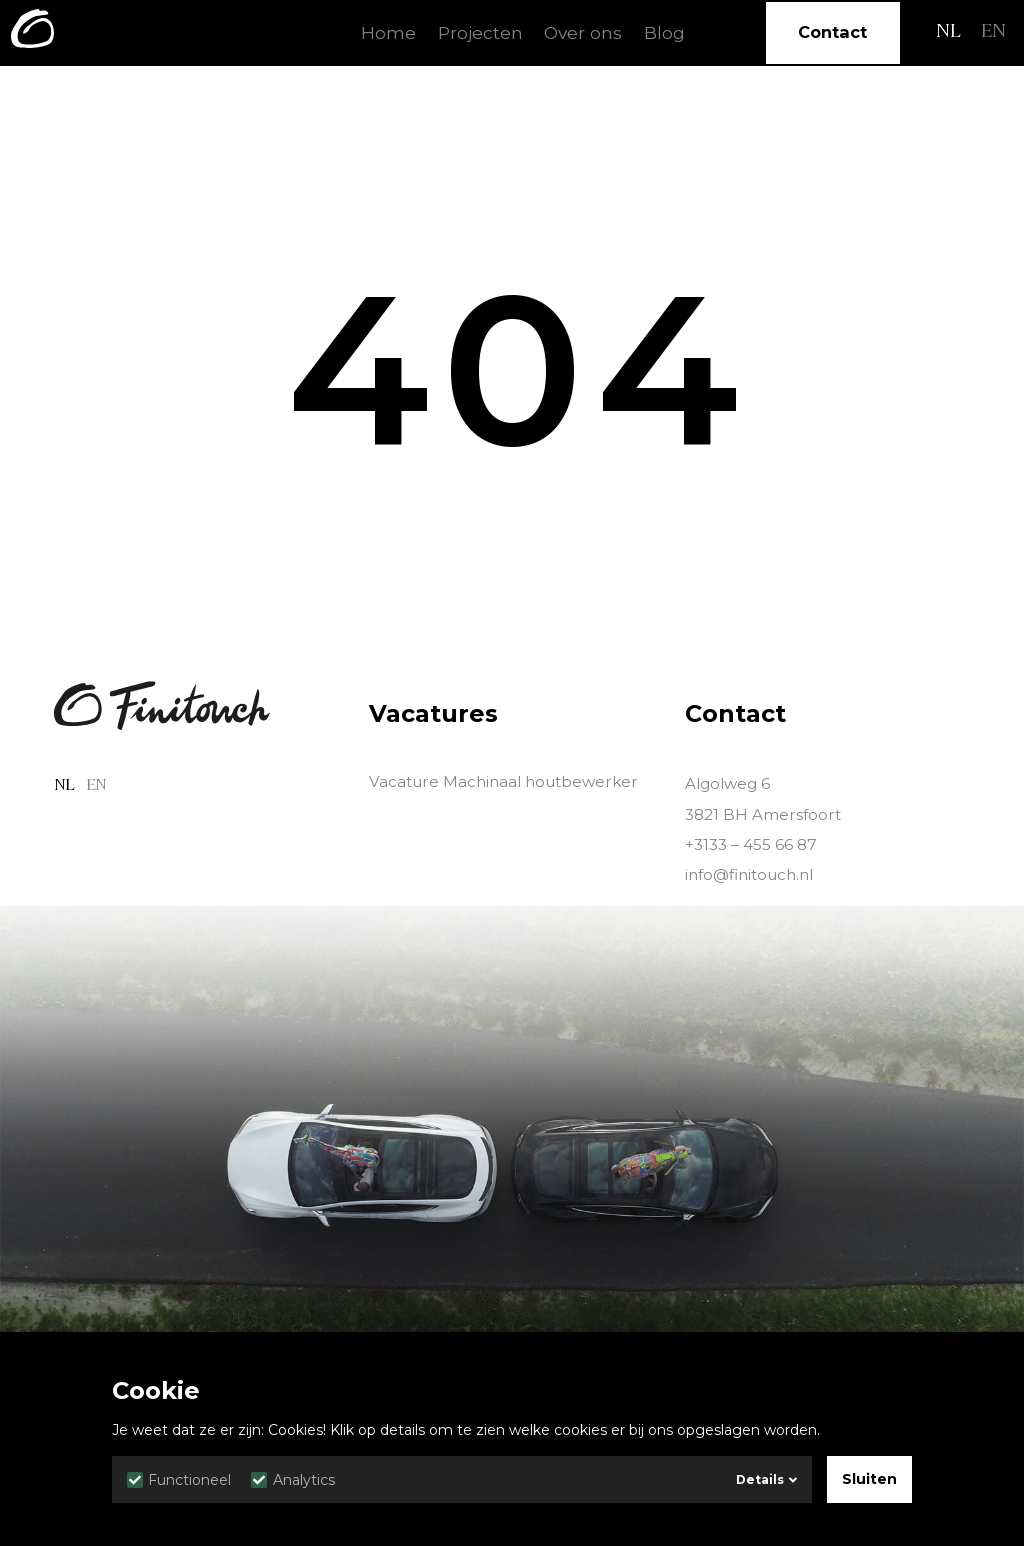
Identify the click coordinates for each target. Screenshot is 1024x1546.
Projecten (480, 32)
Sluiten (869, 1479)
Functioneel (179, 1480)
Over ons (583, 32)
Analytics (292, 1480)
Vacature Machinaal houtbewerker (503, 781)
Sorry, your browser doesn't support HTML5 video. (512, 1194)
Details (766, 1479)
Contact (832, 32)
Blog (664, 32)
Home (388, 32)
